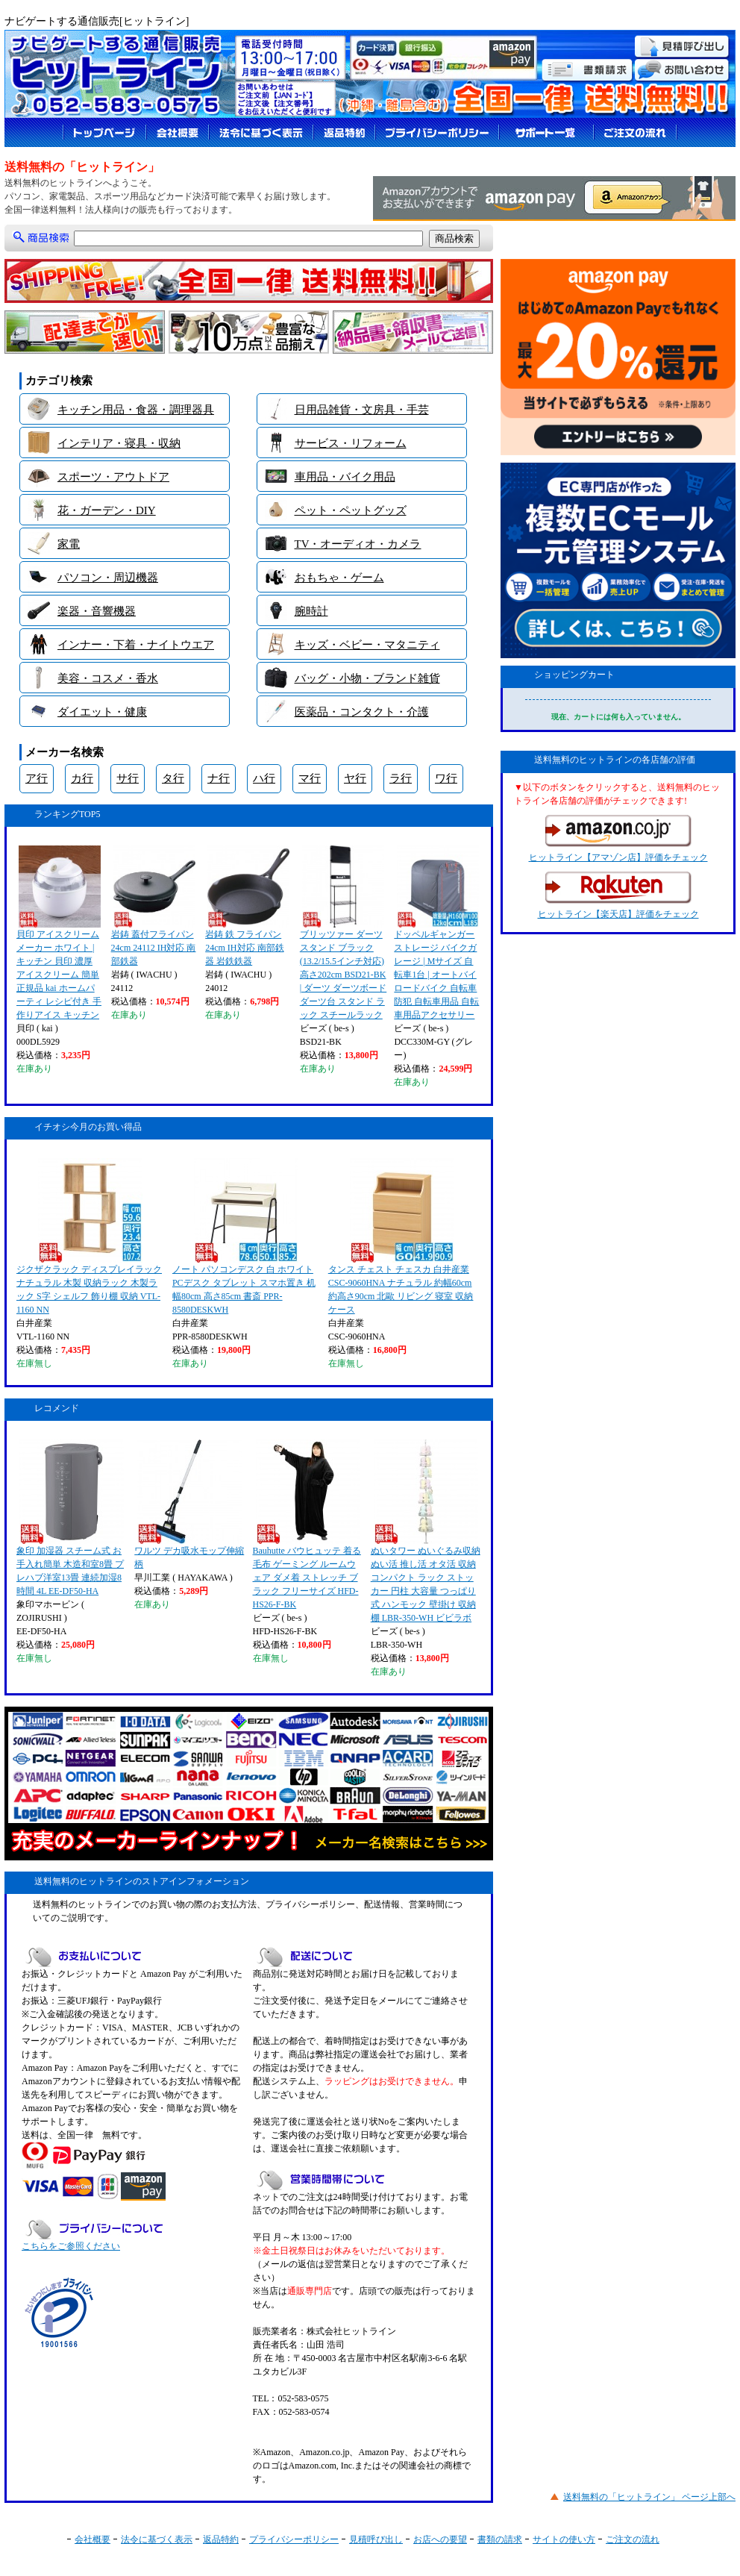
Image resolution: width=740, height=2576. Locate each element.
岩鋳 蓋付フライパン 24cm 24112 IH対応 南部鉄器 (153, 905)
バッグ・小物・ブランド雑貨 (367, 678)
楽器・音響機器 (96, 611)
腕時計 (311, 611)
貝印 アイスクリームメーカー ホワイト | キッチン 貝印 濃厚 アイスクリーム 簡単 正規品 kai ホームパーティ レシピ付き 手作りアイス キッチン (58, 932)
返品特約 (221, 2539)
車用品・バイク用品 (345, 477)
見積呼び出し (376, 2539)
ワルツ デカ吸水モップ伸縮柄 (189, 1504)
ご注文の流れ (632, 2539)
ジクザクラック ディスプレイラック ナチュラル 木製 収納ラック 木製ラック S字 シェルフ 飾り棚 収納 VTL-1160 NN (89, 1236)
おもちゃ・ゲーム (339, 578)
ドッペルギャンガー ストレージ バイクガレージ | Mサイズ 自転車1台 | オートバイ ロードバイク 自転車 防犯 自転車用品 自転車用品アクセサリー (436, 932)
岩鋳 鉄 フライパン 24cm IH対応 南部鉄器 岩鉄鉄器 (247, 905)
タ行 (173, 778)
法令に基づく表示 (156, 2539)
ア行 (36, 778)
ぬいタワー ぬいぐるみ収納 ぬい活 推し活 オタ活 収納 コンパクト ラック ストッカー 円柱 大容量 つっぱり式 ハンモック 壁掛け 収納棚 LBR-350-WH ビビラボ (425, 1531)
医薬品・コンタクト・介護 (362, 712)
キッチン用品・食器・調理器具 (135, 410)
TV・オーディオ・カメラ (358, 544)
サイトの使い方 (564, 2539)
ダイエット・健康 (102, 712)
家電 (68, 544)
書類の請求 (499, 2539)
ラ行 (400, 778)
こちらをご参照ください (71, 2246)
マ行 (309, 778)
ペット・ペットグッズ (351, 510)
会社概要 (92, 2539)
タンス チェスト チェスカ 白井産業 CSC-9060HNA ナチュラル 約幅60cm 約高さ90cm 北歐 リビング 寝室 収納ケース (401, 1236)
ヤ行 (355, 778)
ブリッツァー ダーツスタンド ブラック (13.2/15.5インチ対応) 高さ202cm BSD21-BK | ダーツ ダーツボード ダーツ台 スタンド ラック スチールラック (343, 932)
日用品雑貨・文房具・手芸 (362, 410)
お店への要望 (440, 2539)
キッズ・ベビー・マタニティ (367, 645)
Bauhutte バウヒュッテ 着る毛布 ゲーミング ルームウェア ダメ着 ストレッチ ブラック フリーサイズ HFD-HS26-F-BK (307, 1524)
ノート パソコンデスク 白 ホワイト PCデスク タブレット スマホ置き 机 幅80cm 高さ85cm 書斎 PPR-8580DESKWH (244, 1236)
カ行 (82, 778)
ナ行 (218, 778)
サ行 (127, 778)
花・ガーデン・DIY (106, 510)
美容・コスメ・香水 (107, 678)
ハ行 (264, 778)
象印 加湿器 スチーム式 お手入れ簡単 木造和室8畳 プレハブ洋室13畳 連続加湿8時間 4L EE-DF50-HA (70, 1517)
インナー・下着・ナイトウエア (135, 645)
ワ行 (446, 778)
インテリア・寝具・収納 (119, 443)
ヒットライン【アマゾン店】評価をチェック (618, 839)
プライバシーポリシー (294, 2539)
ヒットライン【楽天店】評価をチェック (618, 895)
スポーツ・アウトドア (113, 477)
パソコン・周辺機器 (107, 578)
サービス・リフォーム (351, 443)
